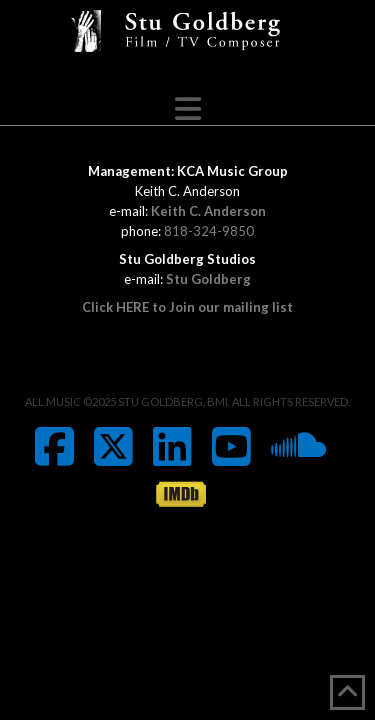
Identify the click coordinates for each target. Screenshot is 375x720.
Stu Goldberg (208, 279)
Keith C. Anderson (208, 211)
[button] (188, 108)
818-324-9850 (209, 231)
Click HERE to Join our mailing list (187, 307)
